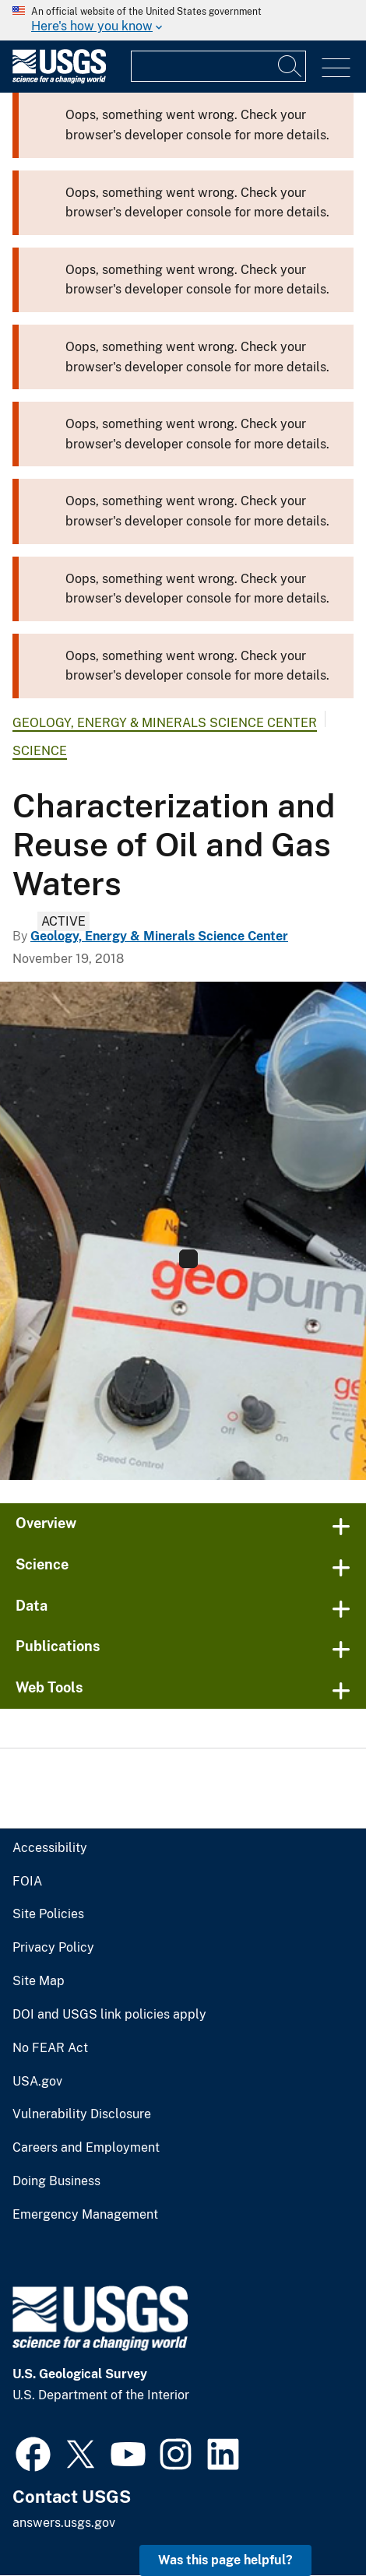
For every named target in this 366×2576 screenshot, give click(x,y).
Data (32, 1605)
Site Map (38, 1981)
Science (39, 750)
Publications (58, 1646)
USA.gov (37, 2082)
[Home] (59, 79)
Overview (46, 1523)
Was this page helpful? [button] (225, 2560)
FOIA (27, 1882)
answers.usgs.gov (63, 2522)
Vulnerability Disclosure (81, 2114)
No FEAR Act (50, 2048)
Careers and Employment (86, 2148)
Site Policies (48, 1914)
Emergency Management (85, 2215)
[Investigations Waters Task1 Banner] (183, 1231)
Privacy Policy (53, 1948)
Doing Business (56, 2181)
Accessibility (49, 1848)
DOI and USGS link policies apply (109, 2015)
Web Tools (49, 1687)
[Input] (218, 66)
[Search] (290, 66)
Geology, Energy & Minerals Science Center (164, 722)
